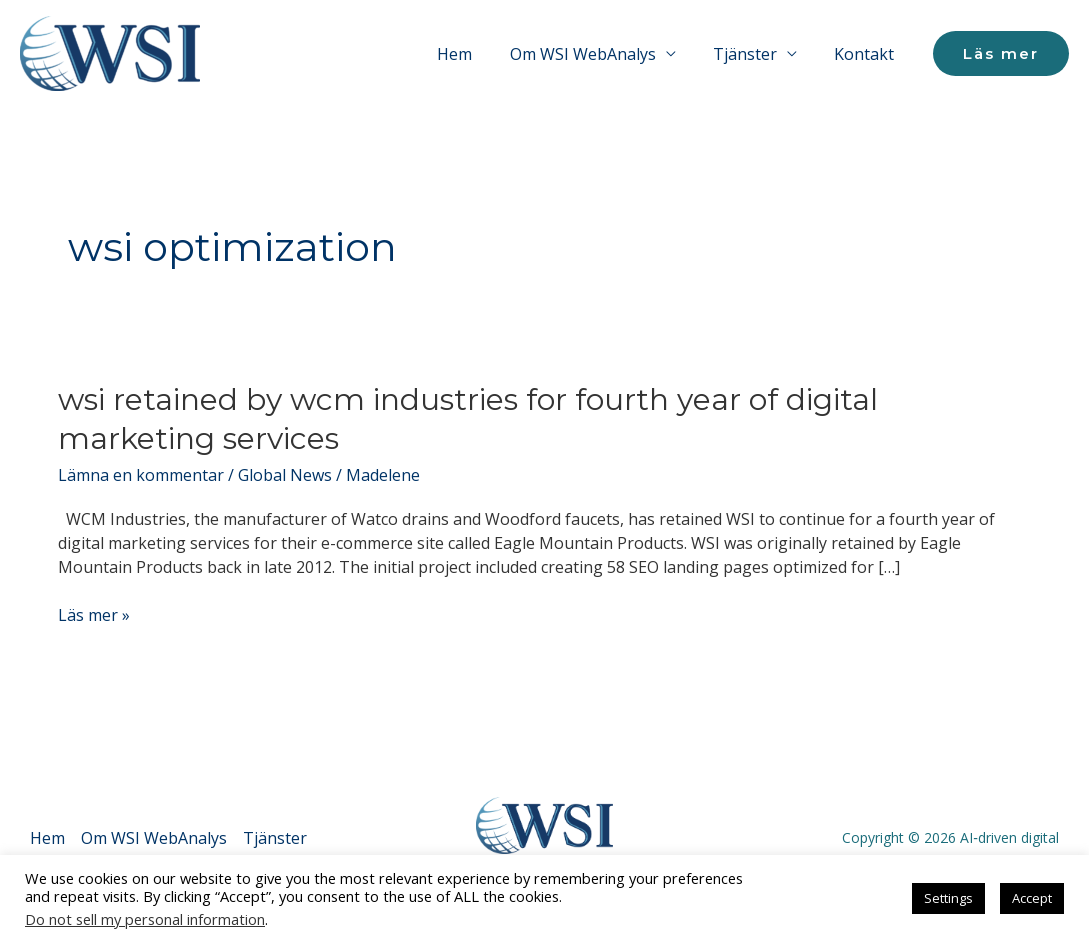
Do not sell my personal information (145, 919)
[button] (1001, 53)
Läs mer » (94, 615)
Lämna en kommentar (141, 475)
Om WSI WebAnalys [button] (596, 54)
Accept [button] (1032, 898)
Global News (285, 475)
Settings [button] (948, 898)
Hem (473, 54)
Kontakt (867, 54)
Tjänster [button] (753, 54)
